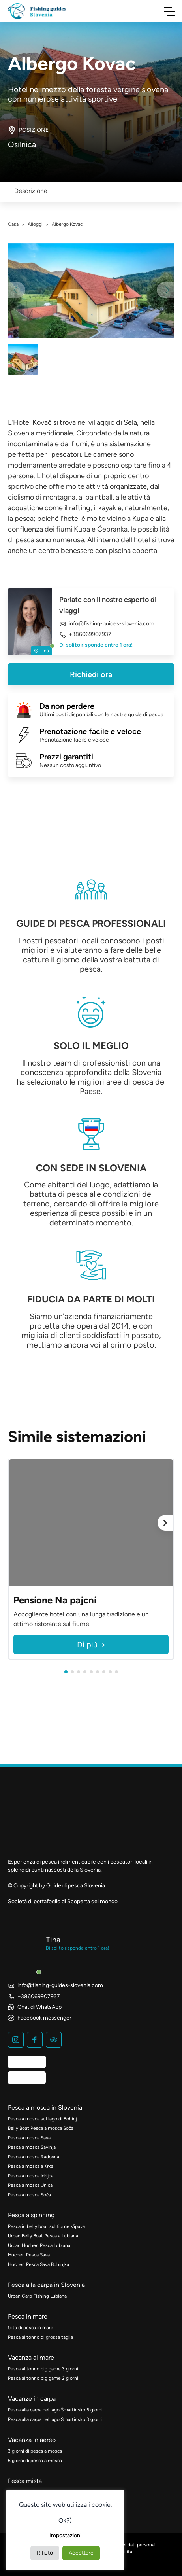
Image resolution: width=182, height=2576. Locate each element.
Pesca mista (25, 2481)
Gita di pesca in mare (30, 2327)
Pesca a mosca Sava (29, 2138)
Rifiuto (45, 2553)
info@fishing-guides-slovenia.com (106, 624)
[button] (66, 1671)
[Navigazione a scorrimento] (169, 11)
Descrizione (30, 191)
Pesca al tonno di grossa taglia (40, 2337)
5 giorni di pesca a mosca (35, 2460)
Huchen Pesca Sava (29, 2255)
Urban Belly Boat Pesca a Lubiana (43, 2236)
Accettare (81, 2553)
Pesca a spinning (31, 2215)
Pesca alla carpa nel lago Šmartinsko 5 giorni (55, 2410)
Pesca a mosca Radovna (33, 2157)
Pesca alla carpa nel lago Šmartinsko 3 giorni (55, 2419)
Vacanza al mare (31, 2357)
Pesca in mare (27, 2316)
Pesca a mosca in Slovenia (45, 2107)
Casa (13, 224)
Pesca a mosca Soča (29, 2194)
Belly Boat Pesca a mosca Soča (40, 2128)
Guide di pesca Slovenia (75, 1885)
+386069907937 (85, 634)
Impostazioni (65, 2535)
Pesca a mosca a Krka (30, 2166)
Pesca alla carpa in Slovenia (46, 2284)
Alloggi (35, 224)
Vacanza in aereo (32, 2440)
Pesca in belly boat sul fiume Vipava (46, 2226)
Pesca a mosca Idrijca (30, 2176)
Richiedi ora (91, 674)
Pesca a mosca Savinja (32, 2147)
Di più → (91, 1644)
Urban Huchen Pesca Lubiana (39, 2245)
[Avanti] (165, 1523)
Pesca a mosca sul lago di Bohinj (42, 2119)
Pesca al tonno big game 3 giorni (43, 2369)
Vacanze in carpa (32, 2398)
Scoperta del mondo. (93, 1901)
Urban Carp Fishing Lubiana (37, 2296)
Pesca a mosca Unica (30, 2185)
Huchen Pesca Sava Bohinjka (38, 2264)
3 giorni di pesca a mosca (35, 2451)
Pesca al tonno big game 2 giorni (43, 2378)
